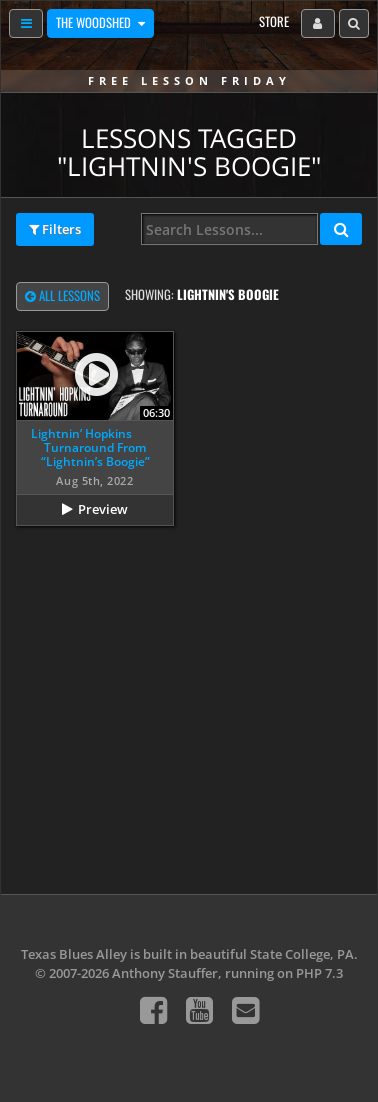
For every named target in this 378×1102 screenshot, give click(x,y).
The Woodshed (95, 22)
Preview (103, 509)
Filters (55, 230)
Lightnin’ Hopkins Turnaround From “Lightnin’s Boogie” (90, 448)
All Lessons (62, 297)
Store (274, 21)
